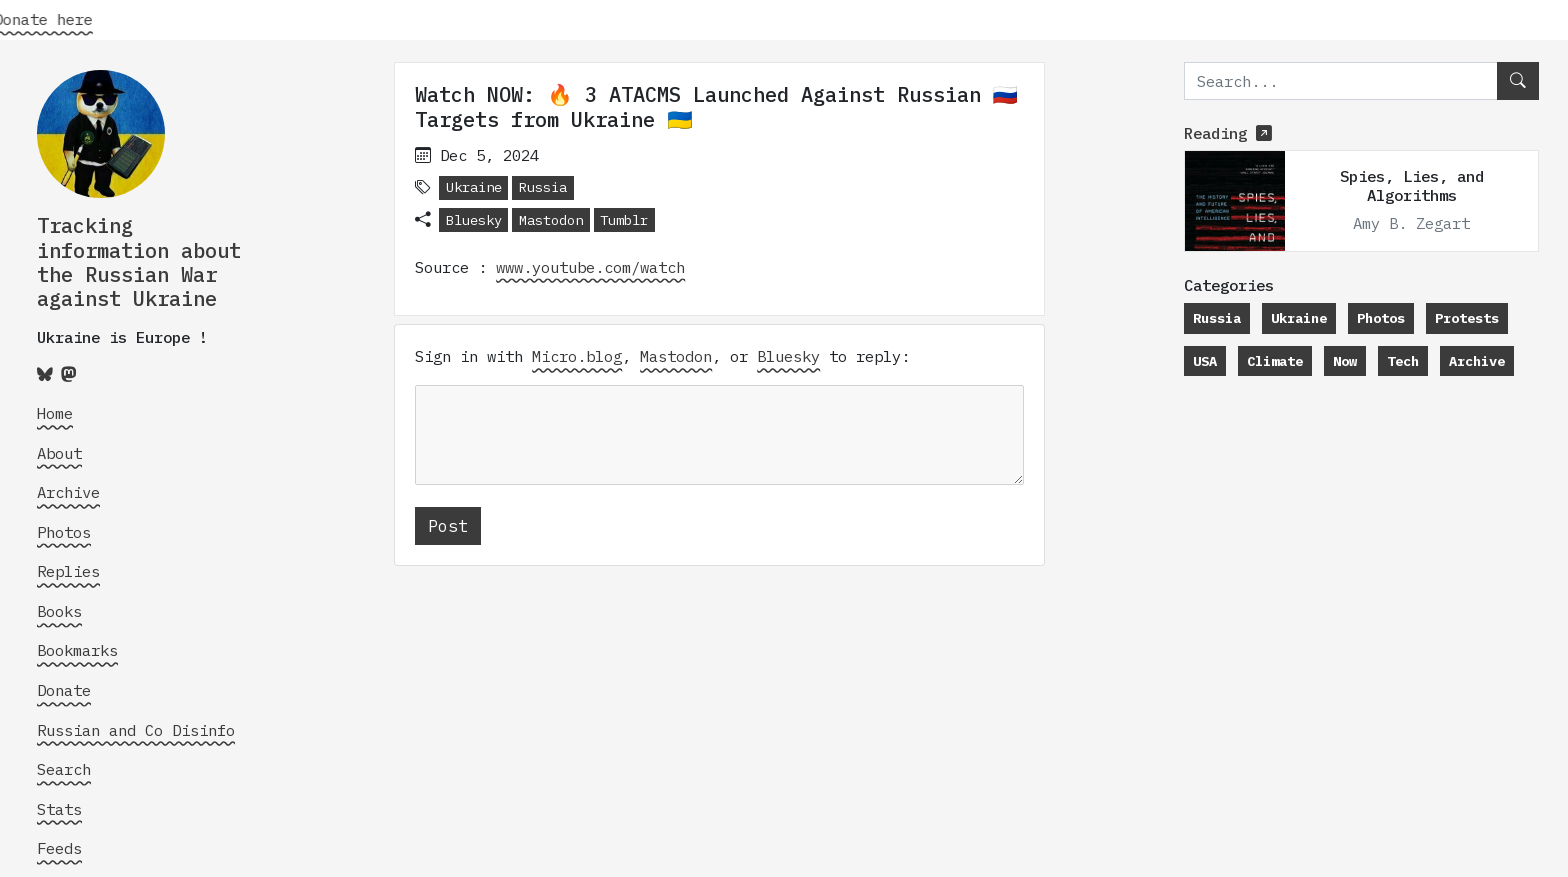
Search (64, 769)
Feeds (59, 848)
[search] (1341, 81)
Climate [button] (1275, 361)
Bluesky (474, 220)
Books (59, 611)
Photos (64, 532)
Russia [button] (543, 187)
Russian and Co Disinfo (136, 730)
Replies (68, 571)
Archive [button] (1477, 361)
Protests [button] (1467, 318)
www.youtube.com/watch (590, 267)
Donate (64, 690)
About (59, 453)
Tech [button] (1403, 361)
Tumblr (624, 220)
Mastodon (551, 220)
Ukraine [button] (474, 187)
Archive (68, 492)
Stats (59, 809)
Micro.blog (577, 356)
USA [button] (1205, 361)
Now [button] (1345, 361)
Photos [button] (1381, 318)
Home (55, 413)
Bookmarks (77, 650)
